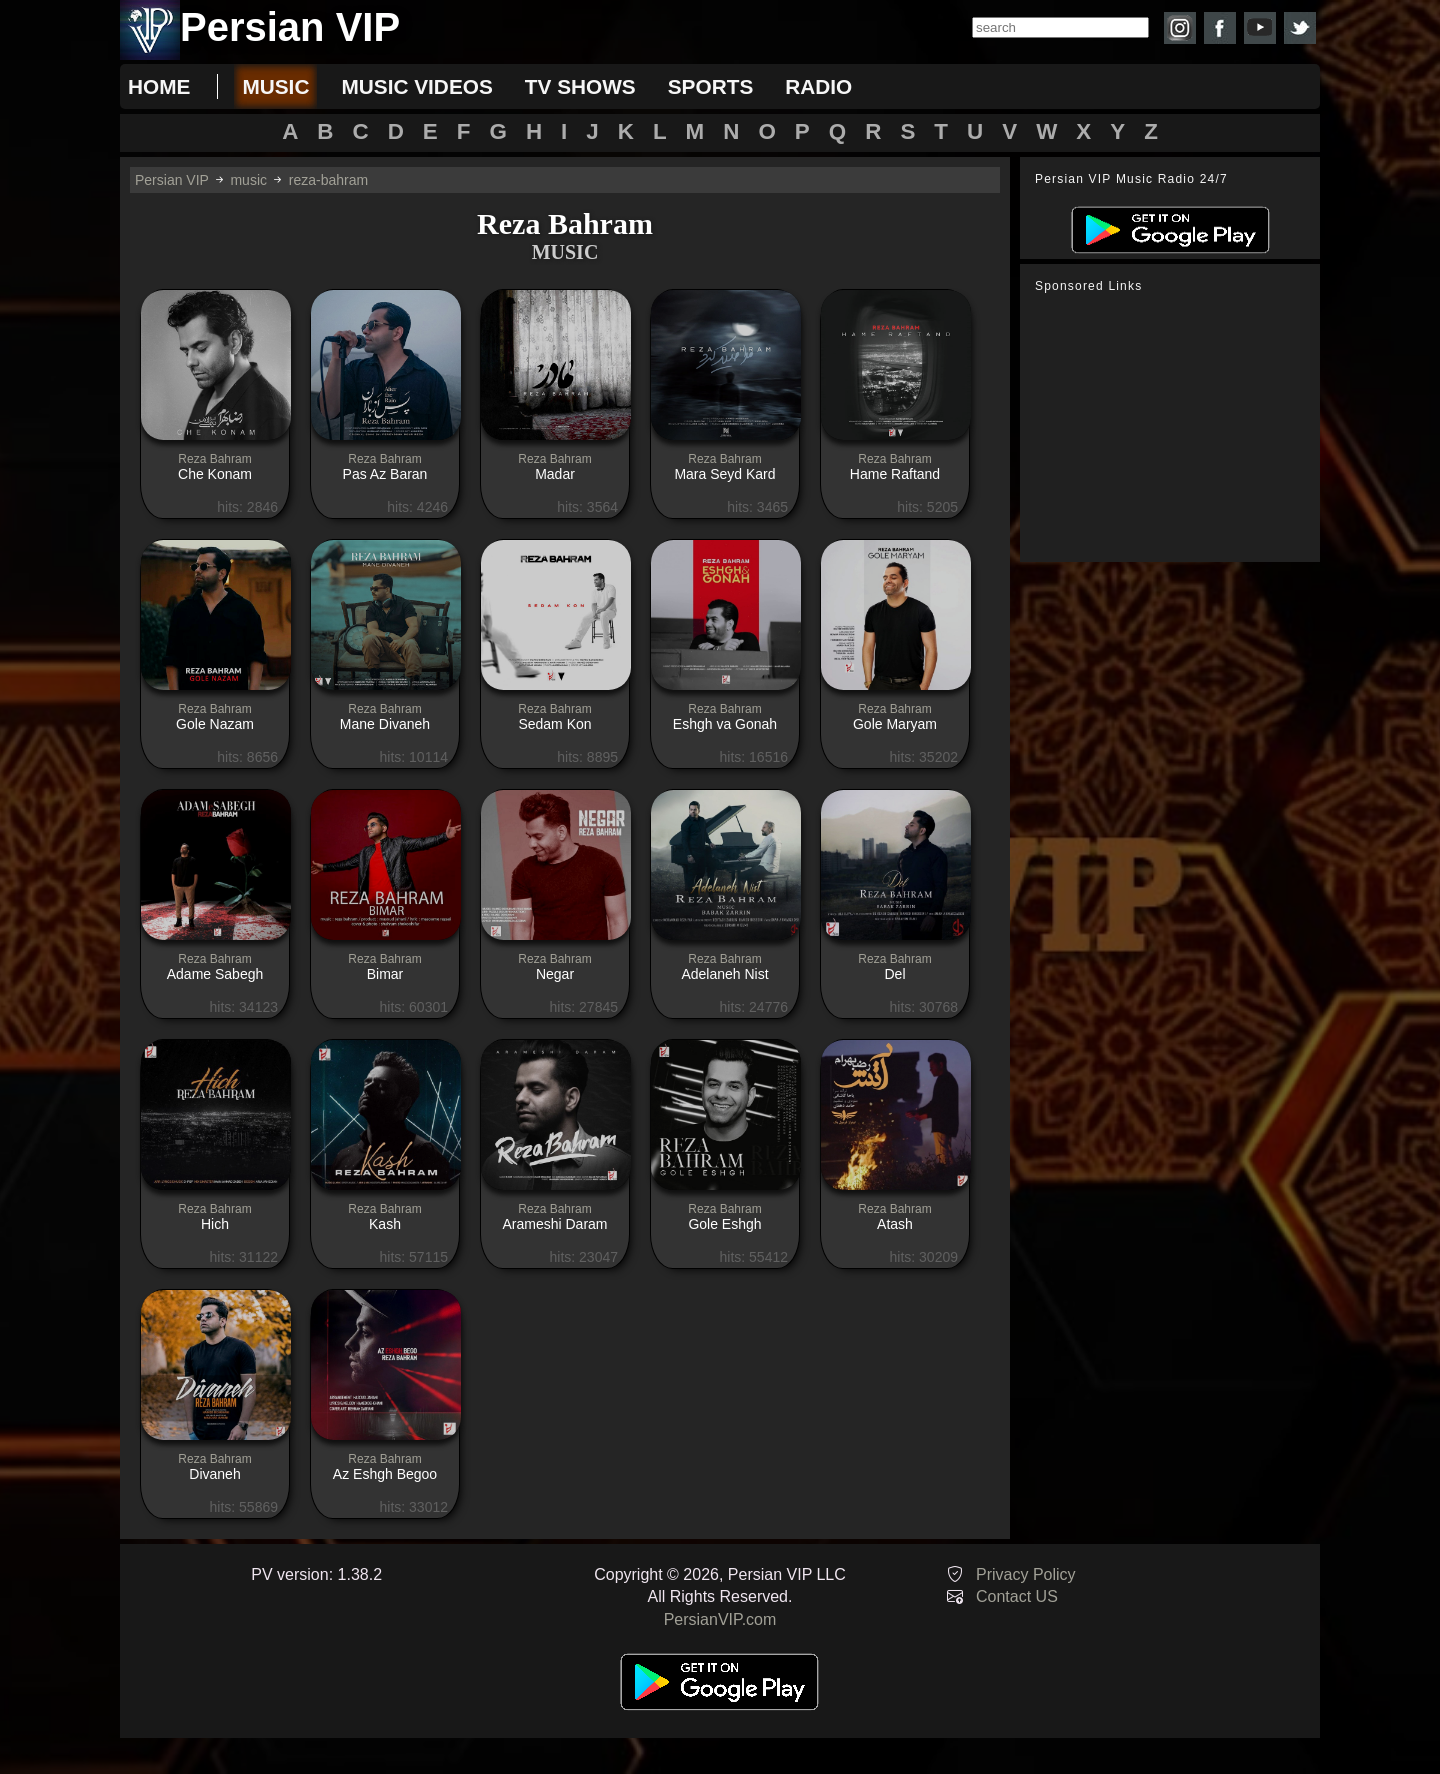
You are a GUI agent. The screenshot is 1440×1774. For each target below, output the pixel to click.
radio (818, 86)
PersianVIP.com (720, 1619)
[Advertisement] (1175, 428)
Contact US (1017, 1596)
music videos (416, 86)
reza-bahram (328, 180)
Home (159, 86)
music (275, 86)
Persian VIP (172, 180)
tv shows (580, 86)
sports (711, 86)
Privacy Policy (1026, 1574)
